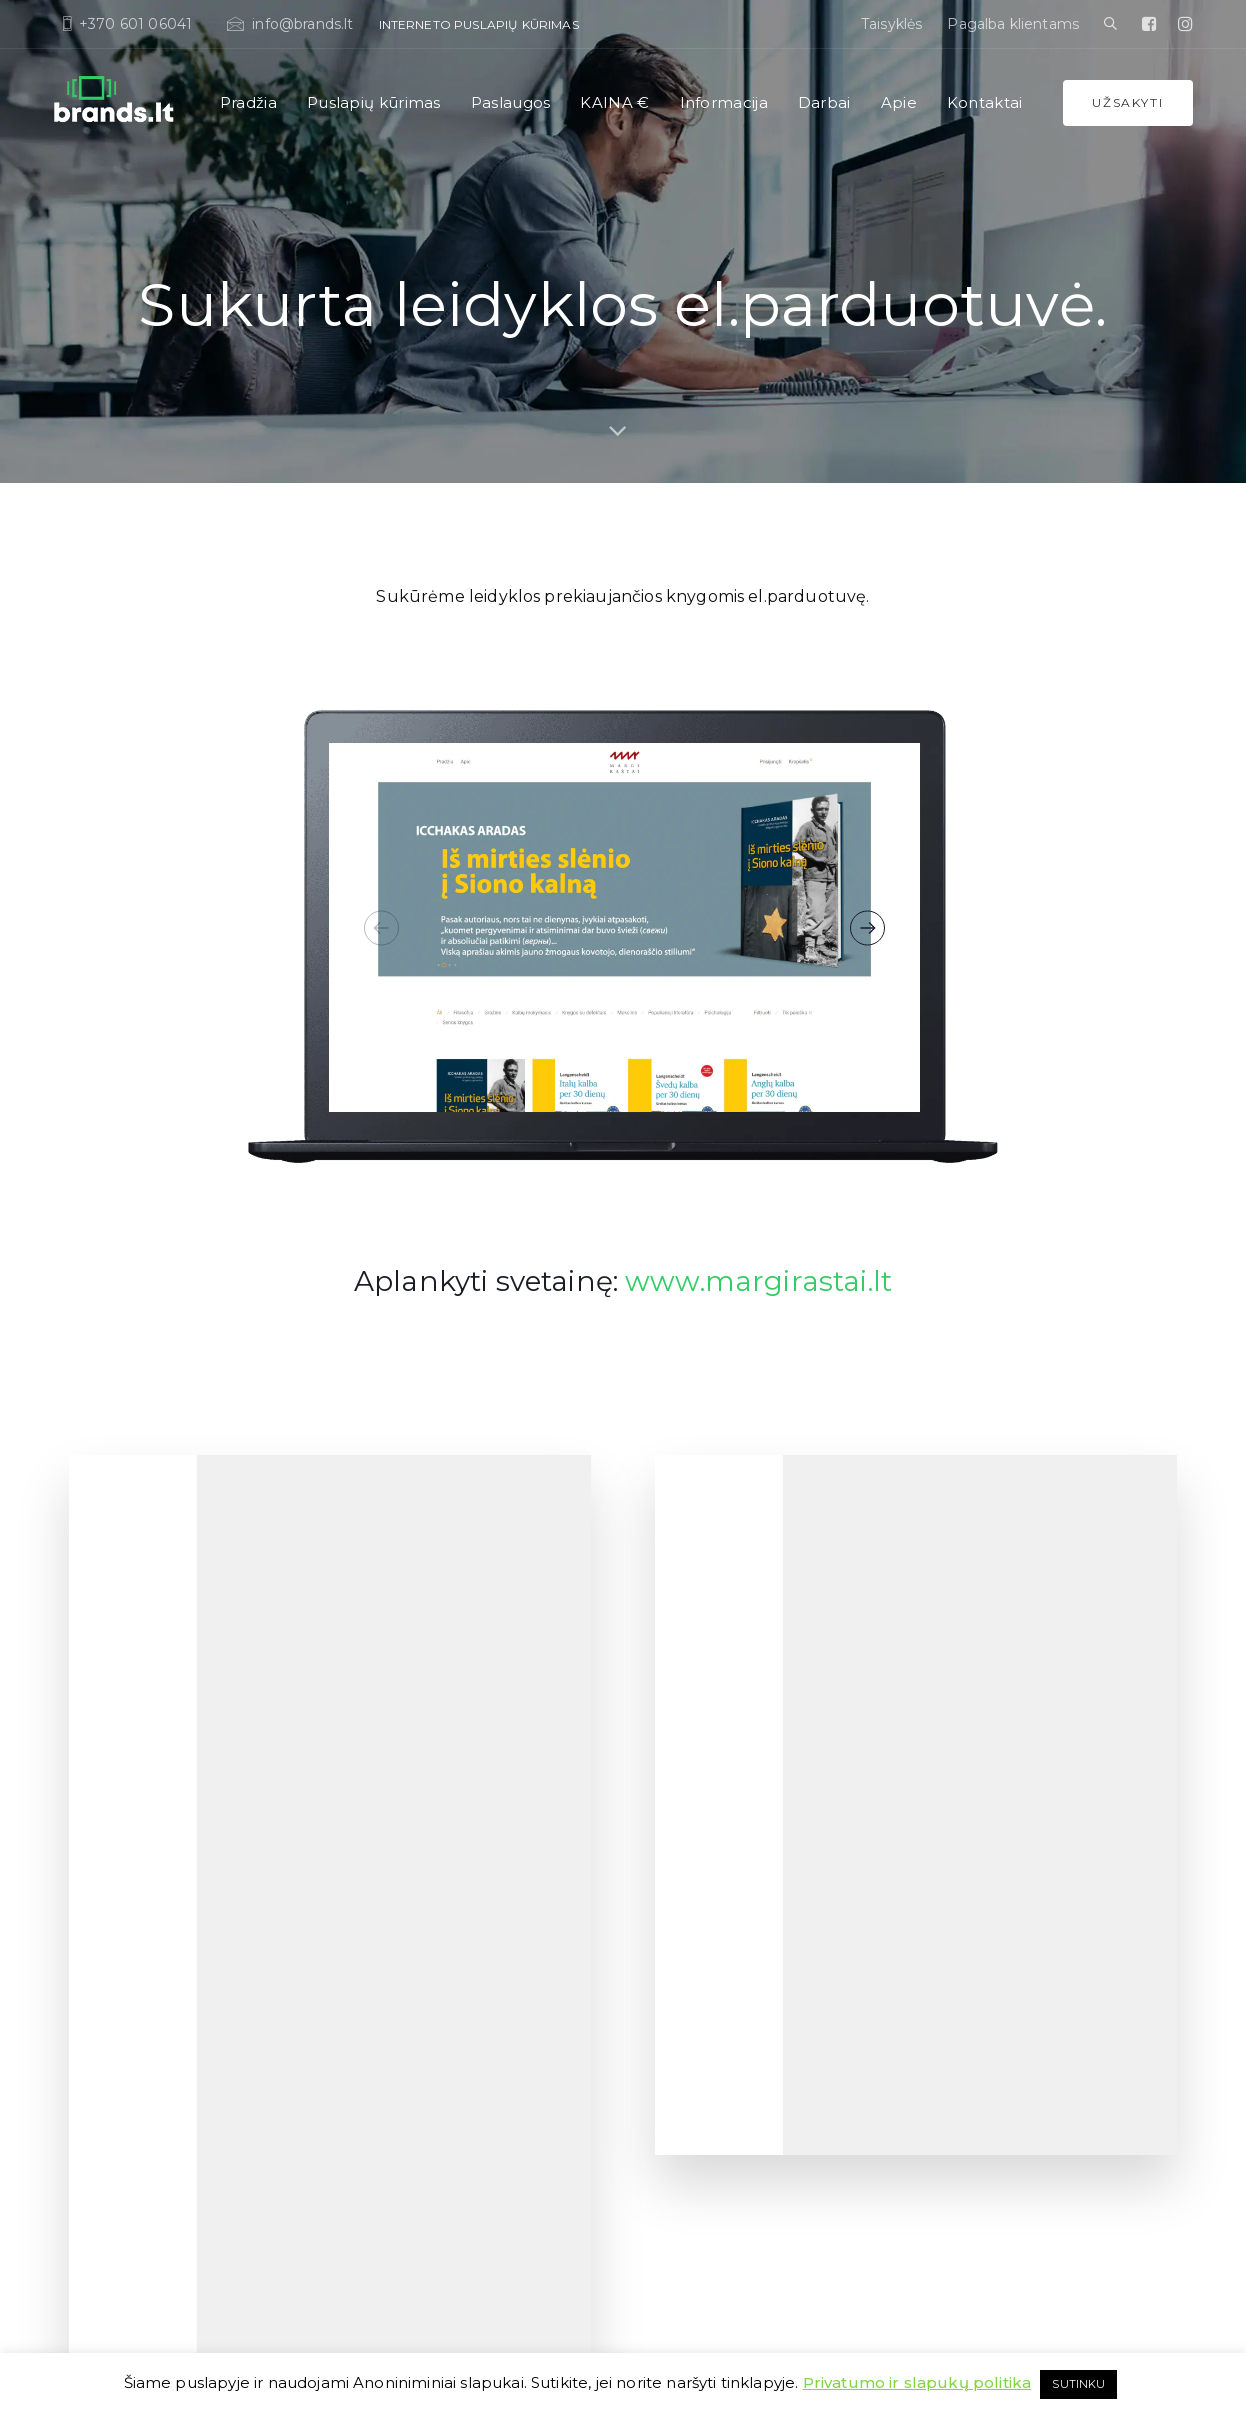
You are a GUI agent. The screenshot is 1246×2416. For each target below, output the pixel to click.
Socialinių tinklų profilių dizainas (1027, 2011)
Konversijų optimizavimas (1008, 2131)
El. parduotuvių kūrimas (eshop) (441, 1795)
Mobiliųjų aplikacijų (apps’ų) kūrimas (747, 1987)
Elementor (669, 1939)
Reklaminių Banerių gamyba (1017, 2083)
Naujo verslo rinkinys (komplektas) (739, 2251)
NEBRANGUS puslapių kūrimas (439, 1699)
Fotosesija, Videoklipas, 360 (1010, 1891)
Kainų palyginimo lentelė (420, 1961)
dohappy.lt (1155, 2349)
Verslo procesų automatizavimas (734, 2203)
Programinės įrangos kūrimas (727, 1699)
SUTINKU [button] (1078, 2384)
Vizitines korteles (980, 1819)
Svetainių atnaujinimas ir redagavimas (752, 2083)
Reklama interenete (989, 1987)
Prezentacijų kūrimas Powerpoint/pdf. (1044, 1915)
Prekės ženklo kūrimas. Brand (1019, 1795)
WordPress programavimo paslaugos (748, 1915)
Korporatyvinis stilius (993, 1771)
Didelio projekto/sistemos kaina (729, 2227)
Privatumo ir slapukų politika (917, 2382)
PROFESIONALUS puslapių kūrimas (453, 1771)
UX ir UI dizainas (394, 1819)
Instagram (962, 2035)
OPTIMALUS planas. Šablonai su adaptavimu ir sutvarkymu (441, 1735)
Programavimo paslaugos (716, 1723)
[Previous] (381, 927)
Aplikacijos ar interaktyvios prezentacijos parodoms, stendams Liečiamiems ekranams (1051, 2179)
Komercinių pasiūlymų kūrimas (1024, 1843)
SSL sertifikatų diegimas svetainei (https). (759, 2059)
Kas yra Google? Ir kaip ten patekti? (451, 1985)
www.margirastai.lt (758, 1281)
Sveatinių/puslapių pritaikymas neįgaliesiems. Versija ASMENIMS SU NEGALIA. (743, 2131)
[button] (1110, 24)
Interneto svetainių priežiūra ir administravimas (727, 1831)
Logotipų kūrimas (984, 1699)
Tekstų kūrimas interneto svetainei (739, 1867)
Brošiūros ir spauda (988, 1939)
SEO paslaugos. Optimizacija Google (747, 1771)
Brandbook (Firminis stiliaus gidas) (1033, 1723)
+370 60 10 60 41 (181, 2055)
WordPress (411, 2349)
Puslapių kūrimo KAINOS (421, 1937)
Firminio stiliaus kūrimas (1004, 1747)
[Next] (867, 927)
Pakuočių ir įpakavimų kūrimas (1025, 1963)
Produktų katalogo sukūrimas (1020, 1867)
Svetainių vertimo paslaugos (722, 1891)
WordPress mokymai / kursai (723, 2179)
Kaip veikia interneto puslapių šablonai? (464, 2009)
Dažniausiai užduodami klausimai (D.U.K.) (470, 2033)
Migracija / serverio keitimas (720, 1963)
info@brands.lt (176, 2027)
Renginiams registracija (708, 2011)
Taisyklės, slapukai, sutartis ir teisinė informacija (206, 2349)
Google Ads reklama (990, 2059)
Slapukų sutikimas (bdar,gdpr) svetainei (755, 2035)
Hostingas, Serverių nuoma (718, 1795)
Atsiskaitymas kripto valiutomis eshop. (1045, 2107)
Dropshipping (679, 1747)
